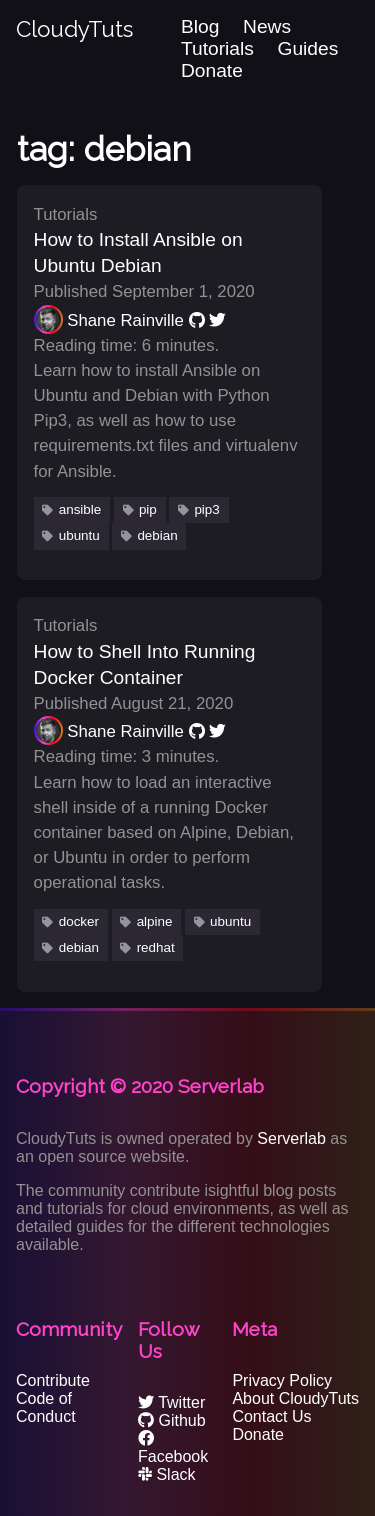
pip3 (206, 509)
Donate (212, 70)
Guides (308, 48)
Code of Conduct (46, 1407)
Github (172, 1420)
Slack (167, 1474)
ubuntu (79, 535)
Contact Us (271, 1416)
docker (79, 921)
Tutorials (217, 48)
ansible (80, 509)
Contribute (53, 1380)
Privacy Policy (282, 1380)
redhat (156, 947)
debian (157, 535)
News (267, 26)
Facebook (173, 1447)
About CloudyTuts (295, 1398)
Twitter (171, 1402)
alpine (155, 921)
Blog (200, 26)
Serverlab (291, 1138)
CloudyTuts (74, 29)
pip (148, 509)
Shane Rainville (125, 320)
